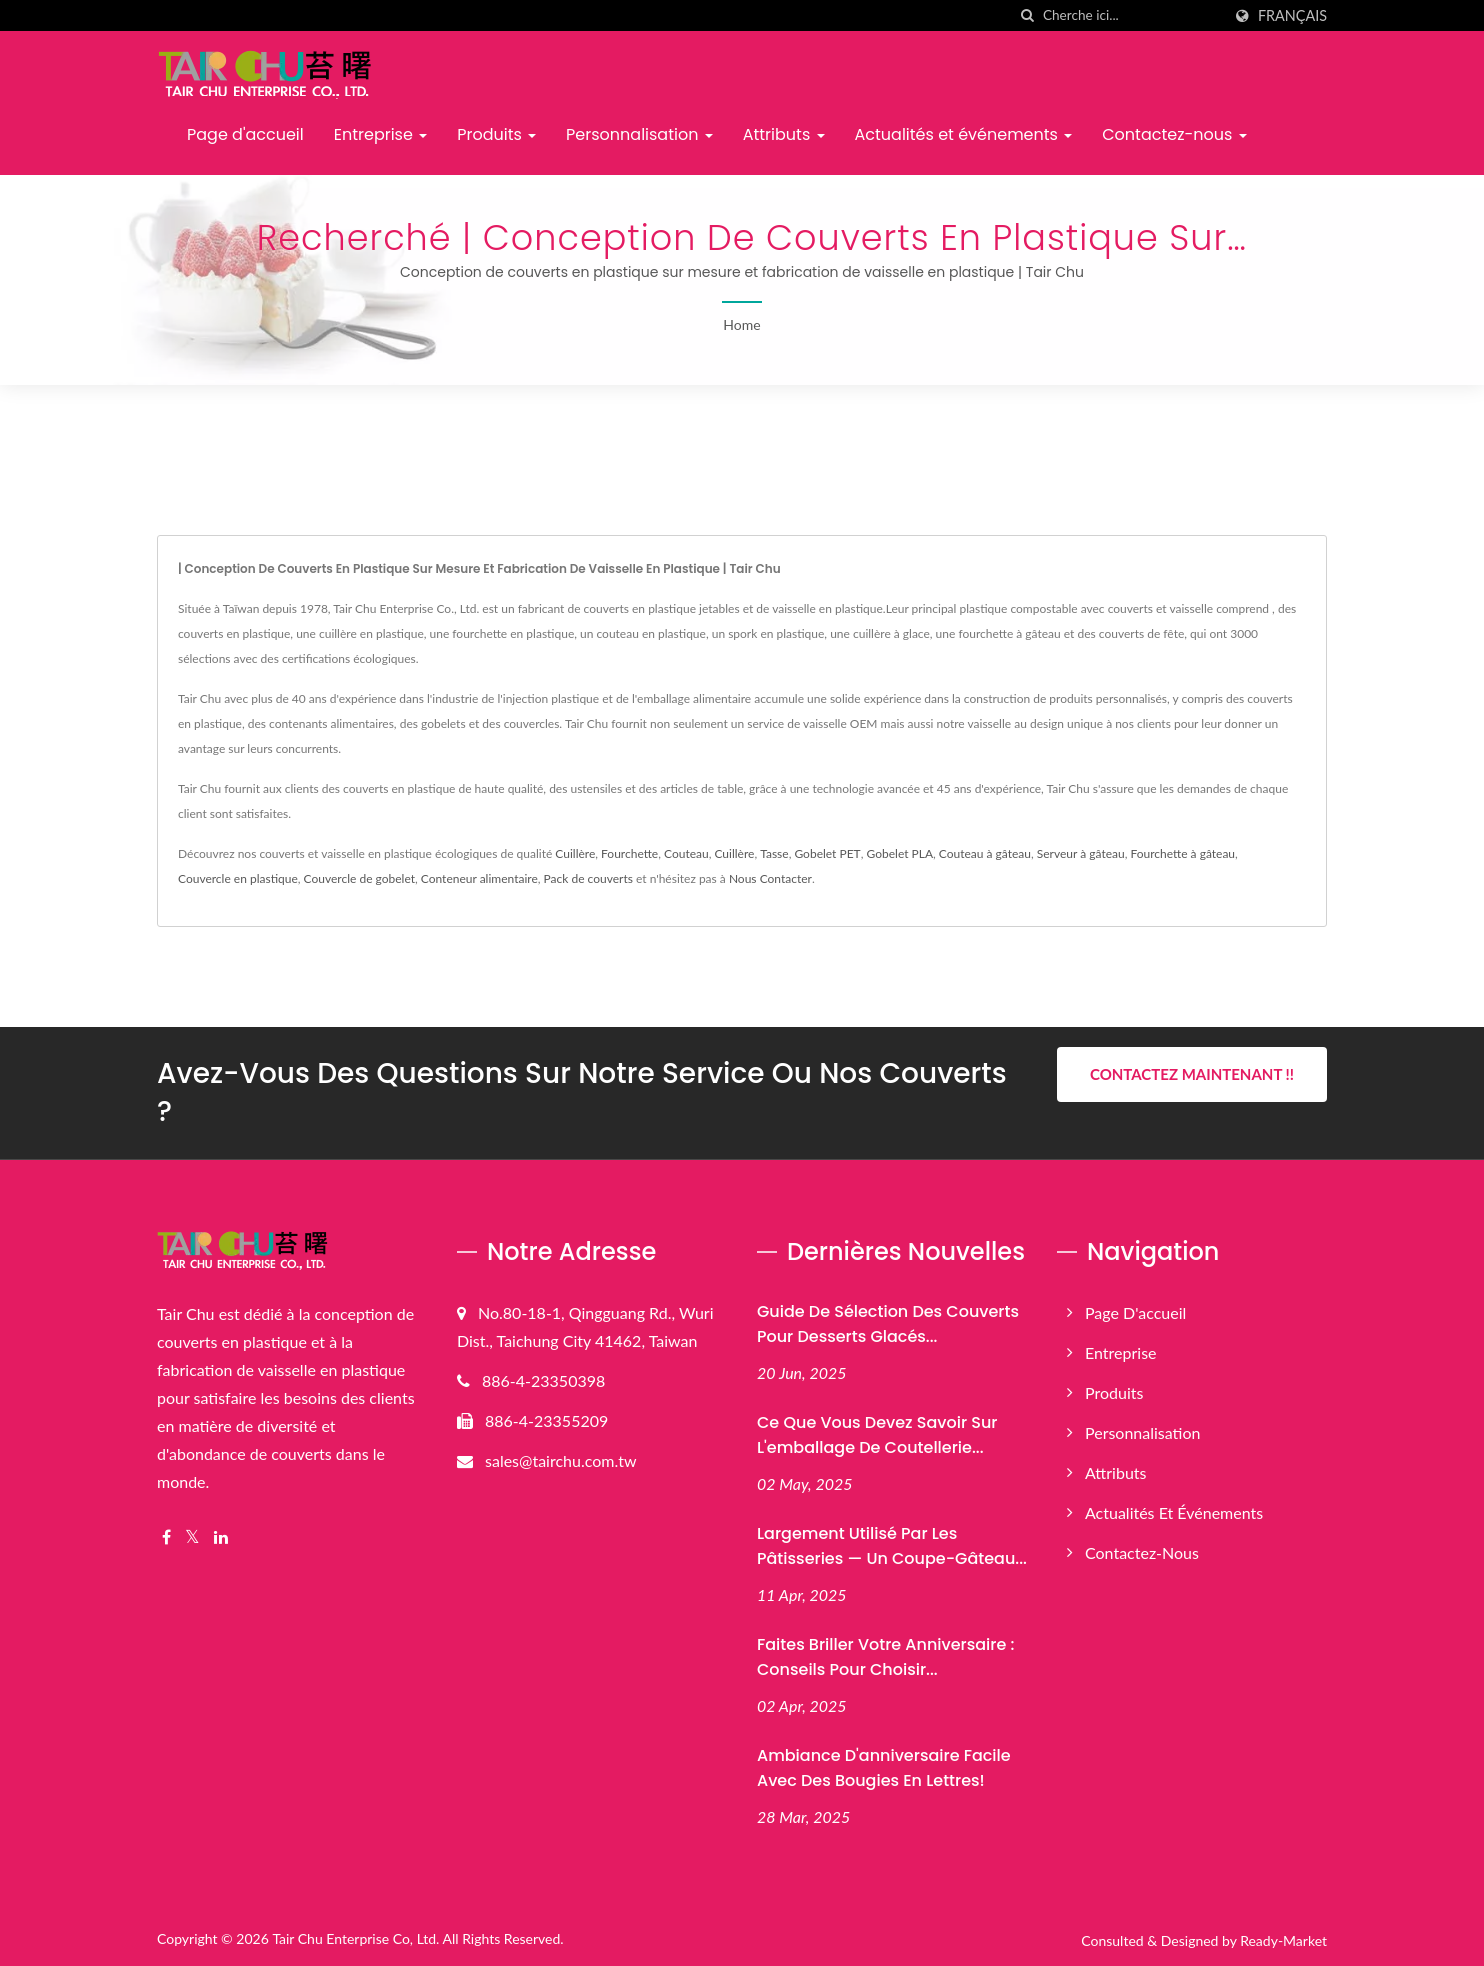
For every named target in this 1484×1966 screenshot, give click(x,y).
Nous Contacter (770, 878)
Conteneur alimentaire (479, 878)
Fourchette (629, 853)
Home (741, 324)
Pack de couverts (588, 878)
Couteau (686, 853)
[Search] (1132, 15)
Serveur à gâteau (1081, 853)
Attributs (784, 134)
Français (1292, 16)
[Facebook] (166, 1537)
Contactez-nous (1174, 134)
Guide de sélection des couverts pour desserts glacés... (888, 1324)
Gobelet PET (827, 853)
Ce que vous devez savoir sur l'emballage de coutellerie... (877, 1435)
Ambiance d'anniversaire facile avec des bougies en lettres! (884, 1768)
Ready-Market (1283, 1940)
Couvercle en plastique (238, 878)
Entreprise (380, 134)
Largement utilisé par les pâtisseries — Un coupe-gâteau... (892, 1546)
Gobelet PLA (900, 853)
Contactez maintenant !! (1192, 1074)
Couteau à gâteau (985, 853)
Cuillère (575, 853)
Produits (496, 134)
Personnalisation (639, 134)
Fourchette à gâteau (1182, 853)
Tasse (774, 853)
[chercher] (1028, 15)
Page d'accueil (245, 134)
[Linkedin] (221, 1537)
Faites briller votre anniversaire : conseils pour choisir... (885, 1657)
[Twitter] (192, 1537)
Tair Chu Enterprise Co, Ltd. (355, 1938)
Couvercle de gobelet (359, 878)
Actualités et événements (964, 134)
